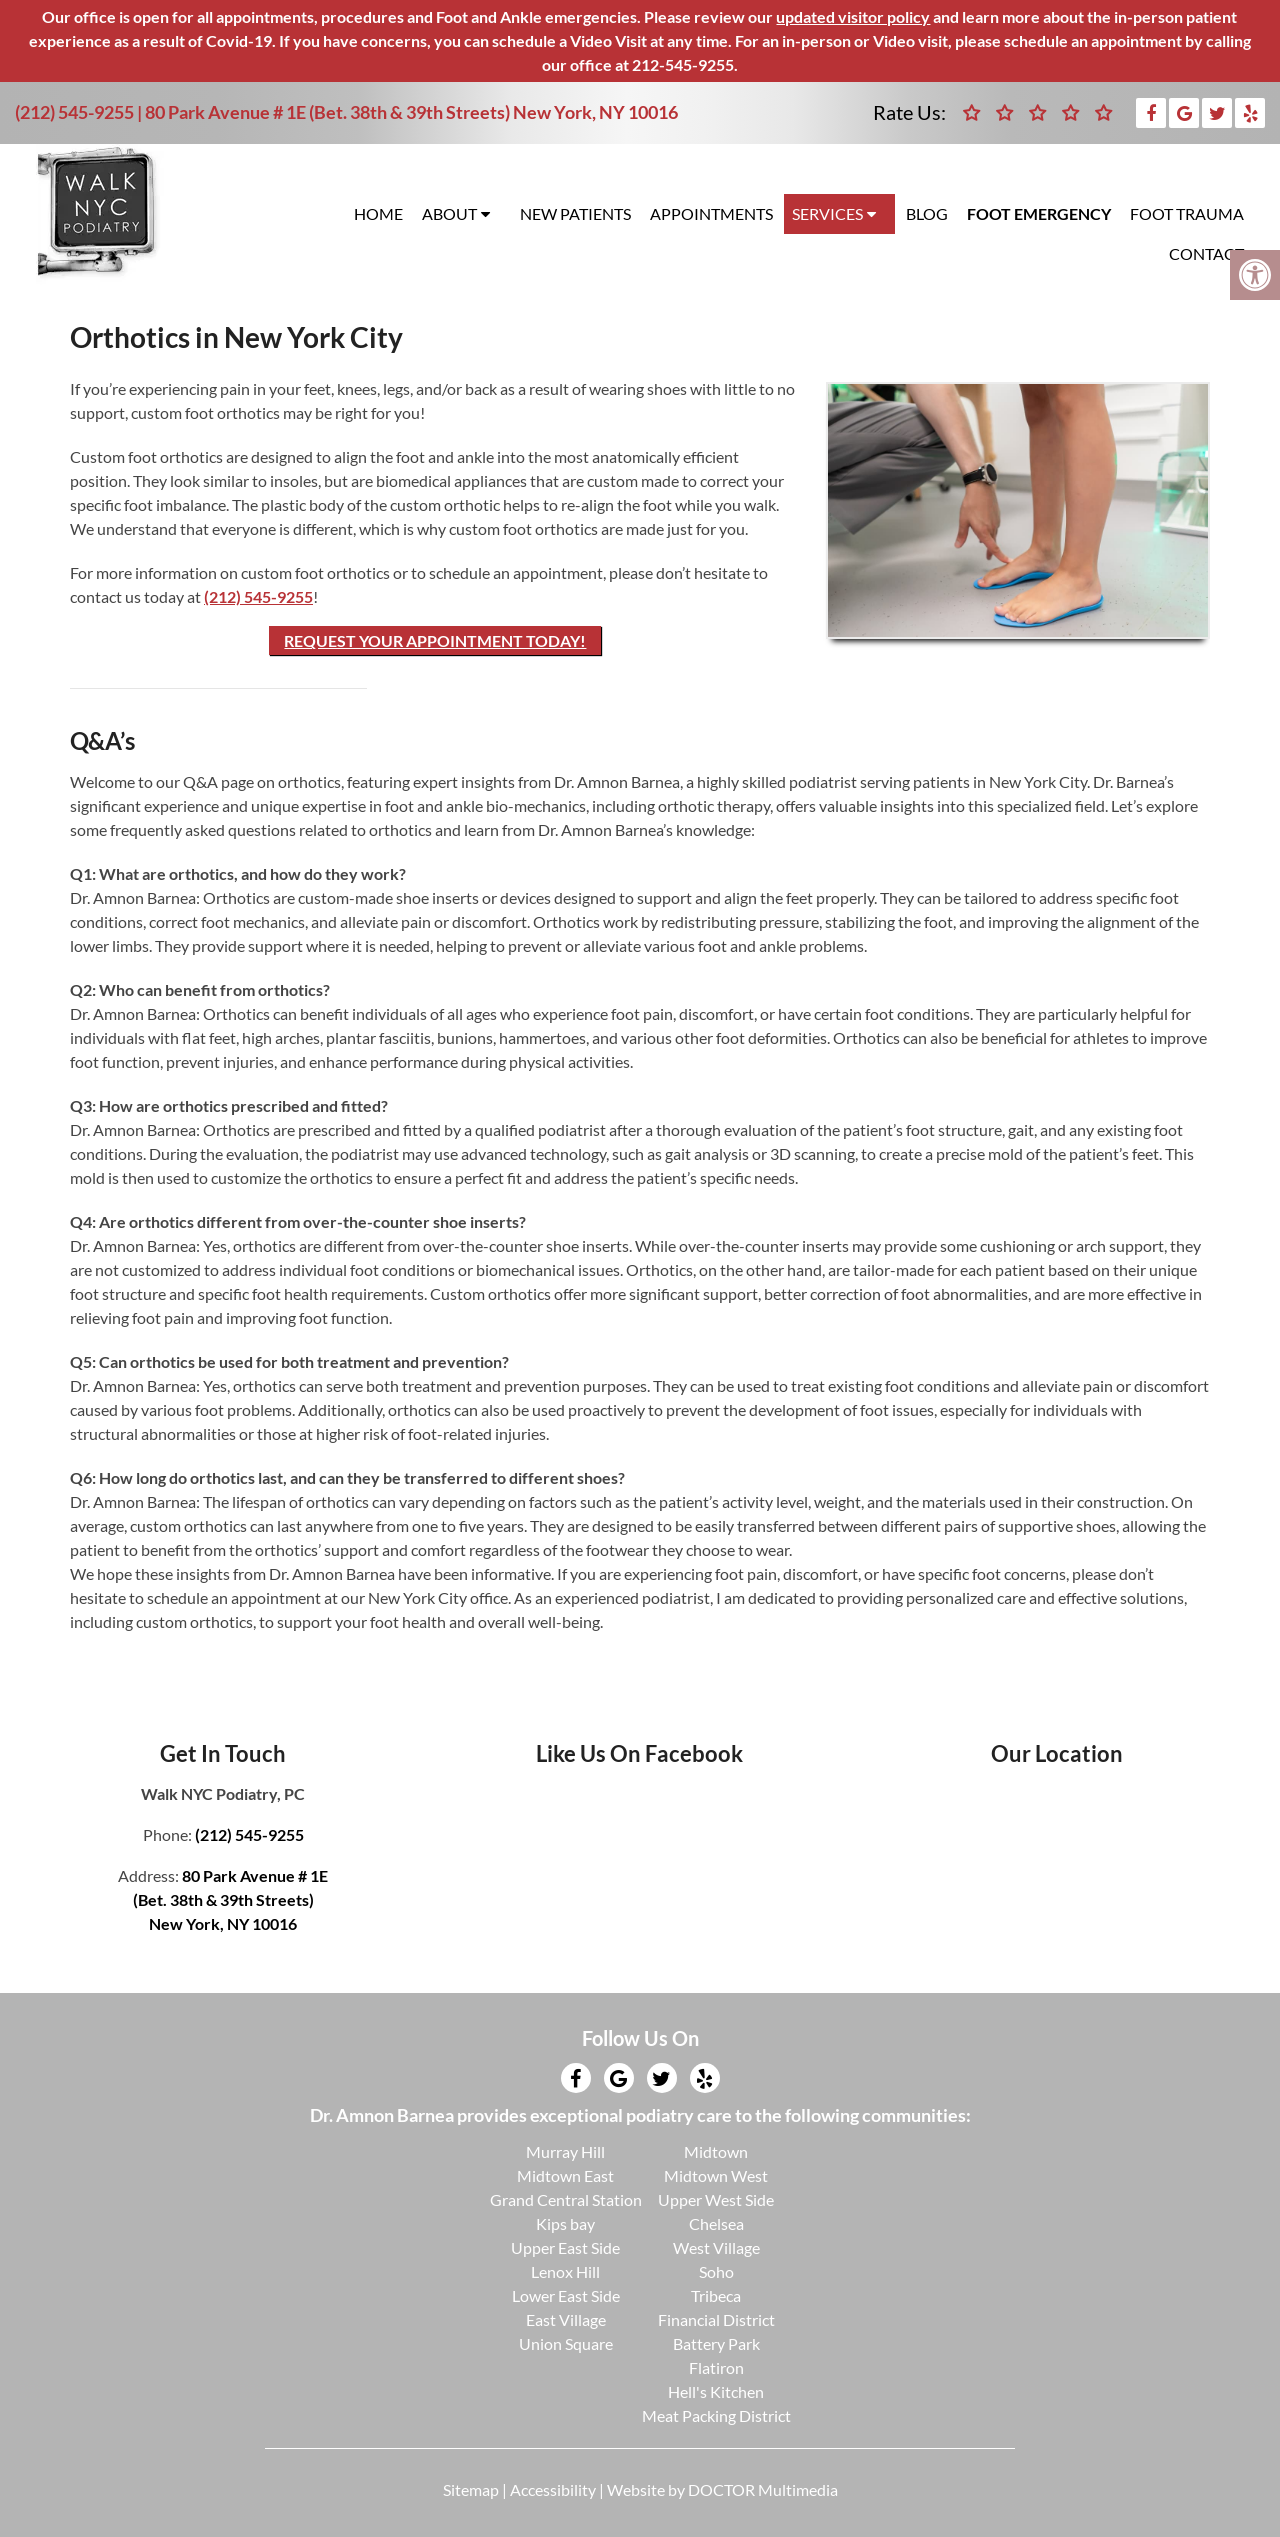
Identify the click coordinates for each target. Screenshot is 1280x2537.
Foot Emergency (1039, 213)
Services (827, 213)
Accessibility (553, 2489)
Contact (1206, 253)
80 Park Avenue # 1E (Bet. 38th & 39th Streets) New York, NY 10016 (411, 112)
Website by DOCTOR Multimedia (722, 2489)
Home (378, 213)
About (449, 213)
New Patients (575, 213)
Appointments (711, 213)
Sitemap (471, 2489)
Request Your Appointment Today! (435, 640)
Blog (927, 213)
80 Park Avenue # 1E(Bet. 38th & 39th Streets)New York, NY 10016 (231, 1899)
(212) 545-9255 (74, 112)
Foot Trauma (1187, 213)
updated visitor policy (853, 16)
